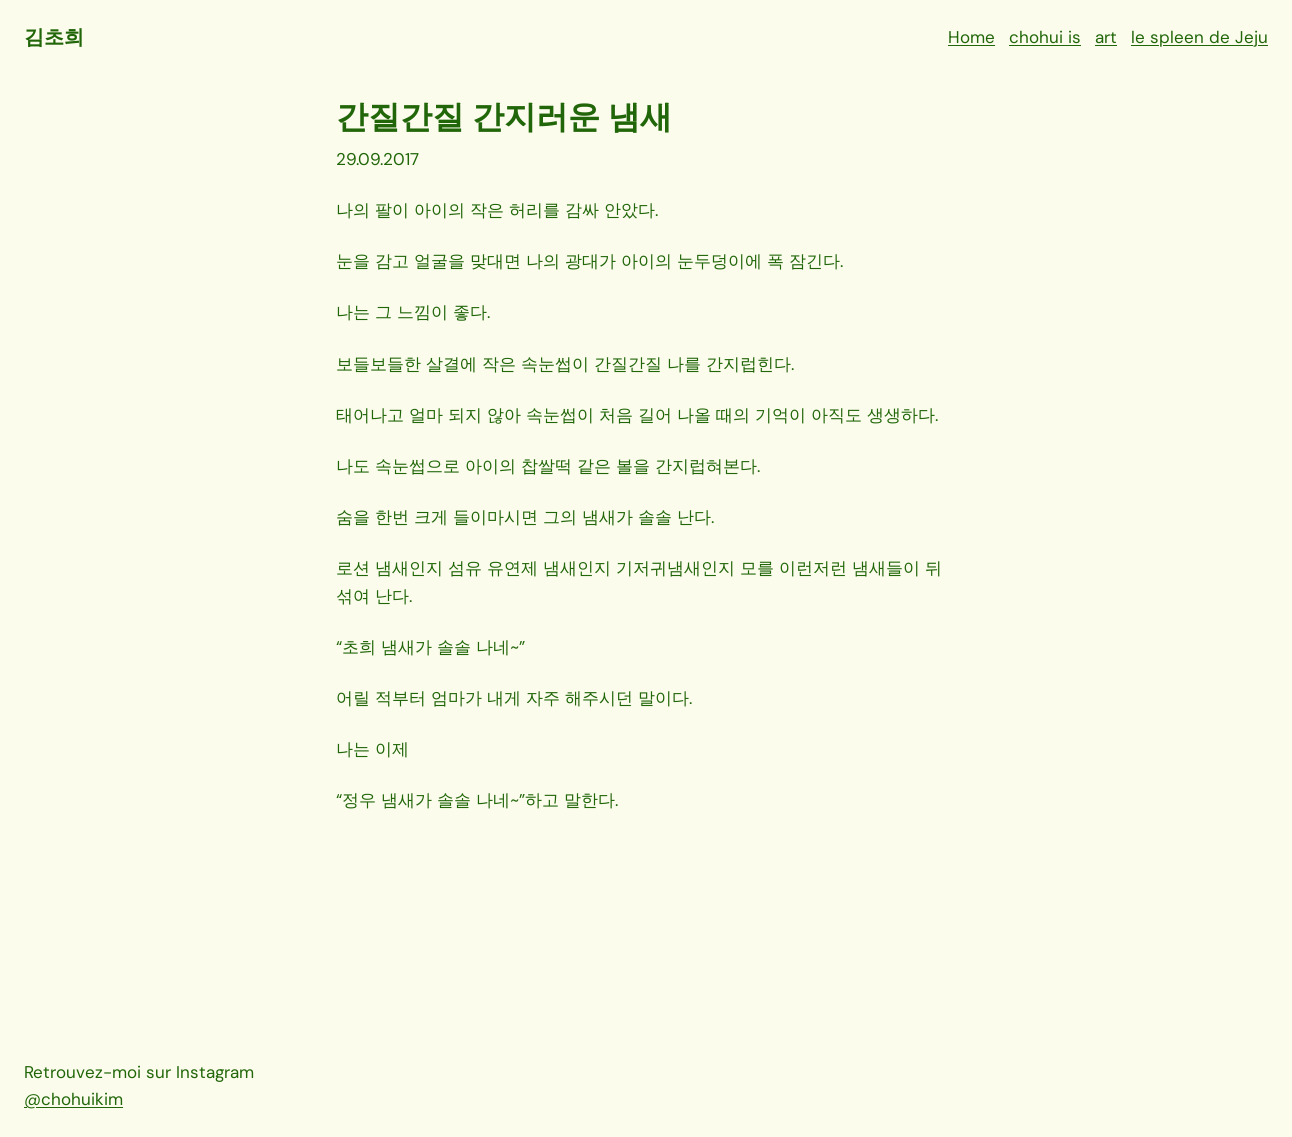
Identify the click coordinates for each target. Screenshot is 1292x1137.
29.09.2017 (377, 159)
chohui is (1045, 37)
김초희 (53, 37)
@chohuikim (73, 1099)
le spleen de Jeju (1199, 37)
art (1106, 37)
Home (971, 37)
